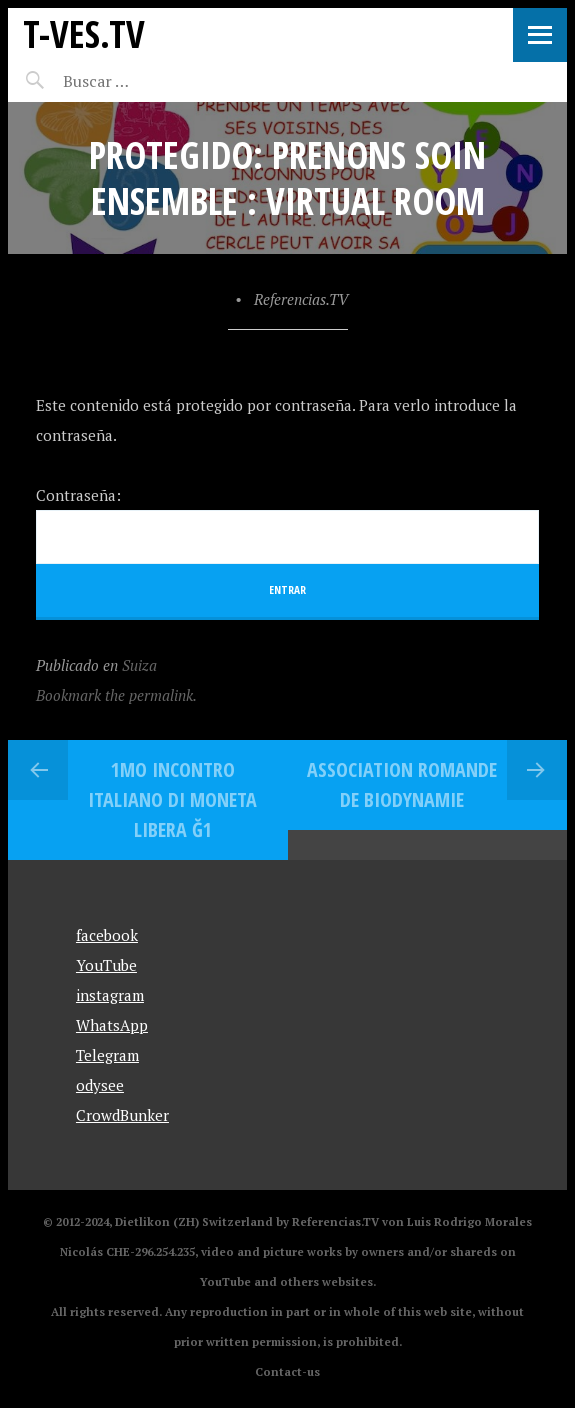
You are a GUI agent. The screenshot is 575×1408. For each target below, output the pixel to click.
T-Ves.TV (84, 33)
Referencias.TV (301, 299)
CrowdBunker (122, 1115)
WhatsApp (112, 1025)
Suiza (139, 665)
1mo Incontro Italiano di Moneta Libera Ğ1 (172, 799)
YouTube (106, 965)
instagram (110, 995)
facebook (107, 935)
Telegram (107, 1055)
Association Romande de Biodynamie (402, 784)
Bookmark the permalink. (116, 695)
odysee (100, 1085)
